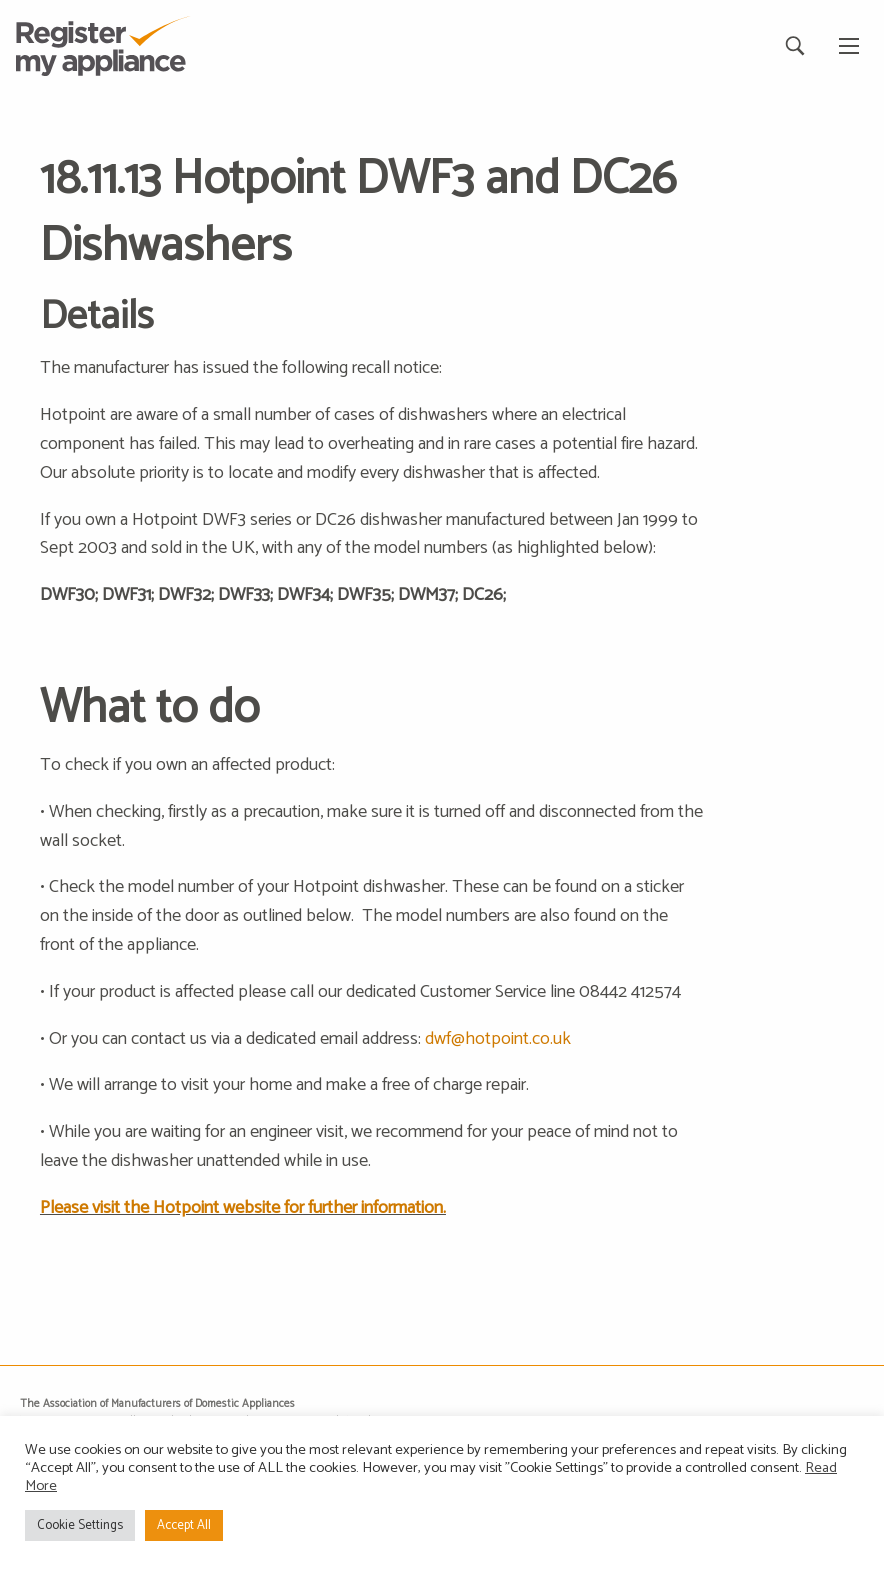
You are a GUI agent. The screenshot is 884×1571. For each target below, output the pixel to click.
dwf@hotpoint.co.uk (498, 1039)
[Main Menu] (849, 46)
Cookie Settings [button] (80, 1525)
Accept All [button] (184, 1525)
